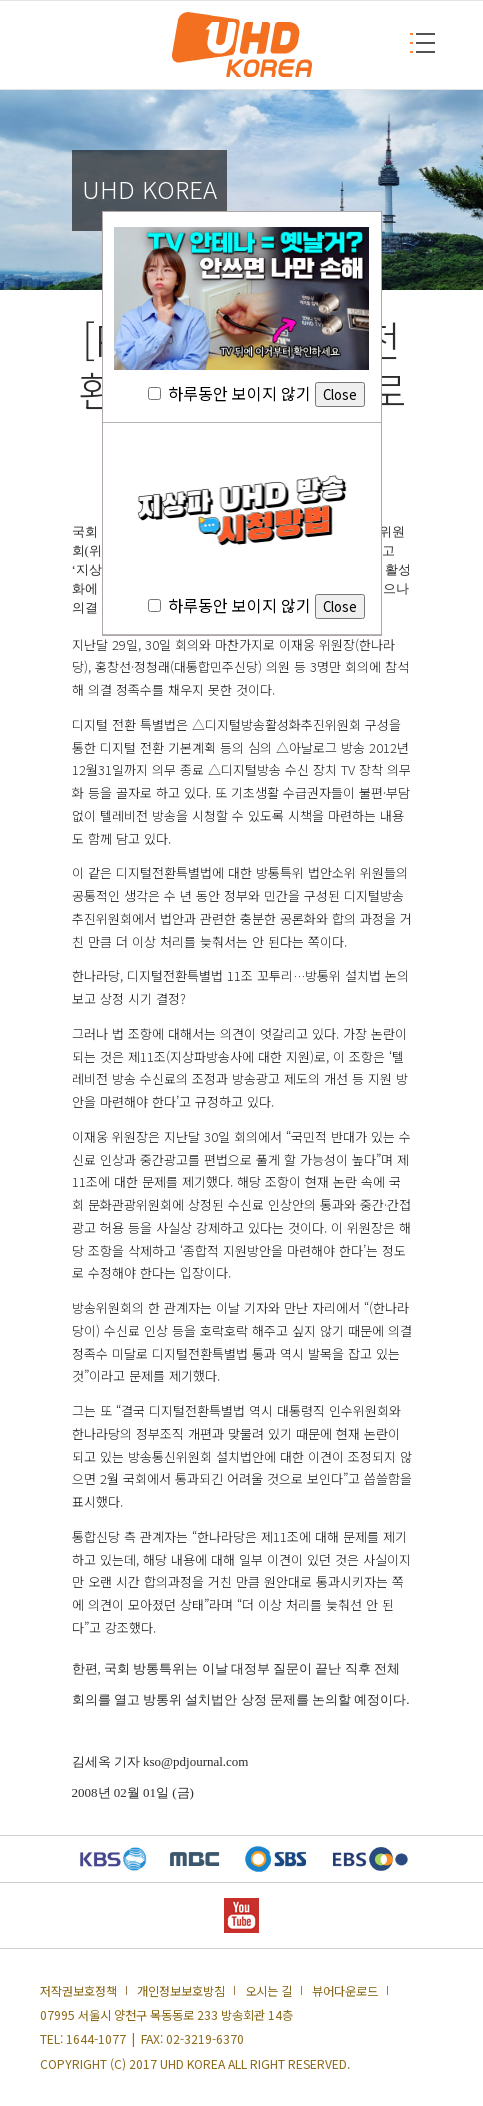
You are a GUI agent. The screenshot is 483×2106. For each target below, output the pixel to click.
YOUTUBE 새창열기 (241, 1915)
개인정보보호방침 (181, 1991)
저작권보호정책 (78, 1991)
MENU (415, 42)
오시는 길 (268, 1991)
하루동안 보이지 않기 (256, 393)
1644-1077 (96, 2039)
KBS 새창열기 (113, 1859)
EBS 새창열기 (370, 1859)
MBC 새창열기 (194, 1859)
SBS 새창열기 (275, 1859)
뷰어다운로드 (345, 1991)
